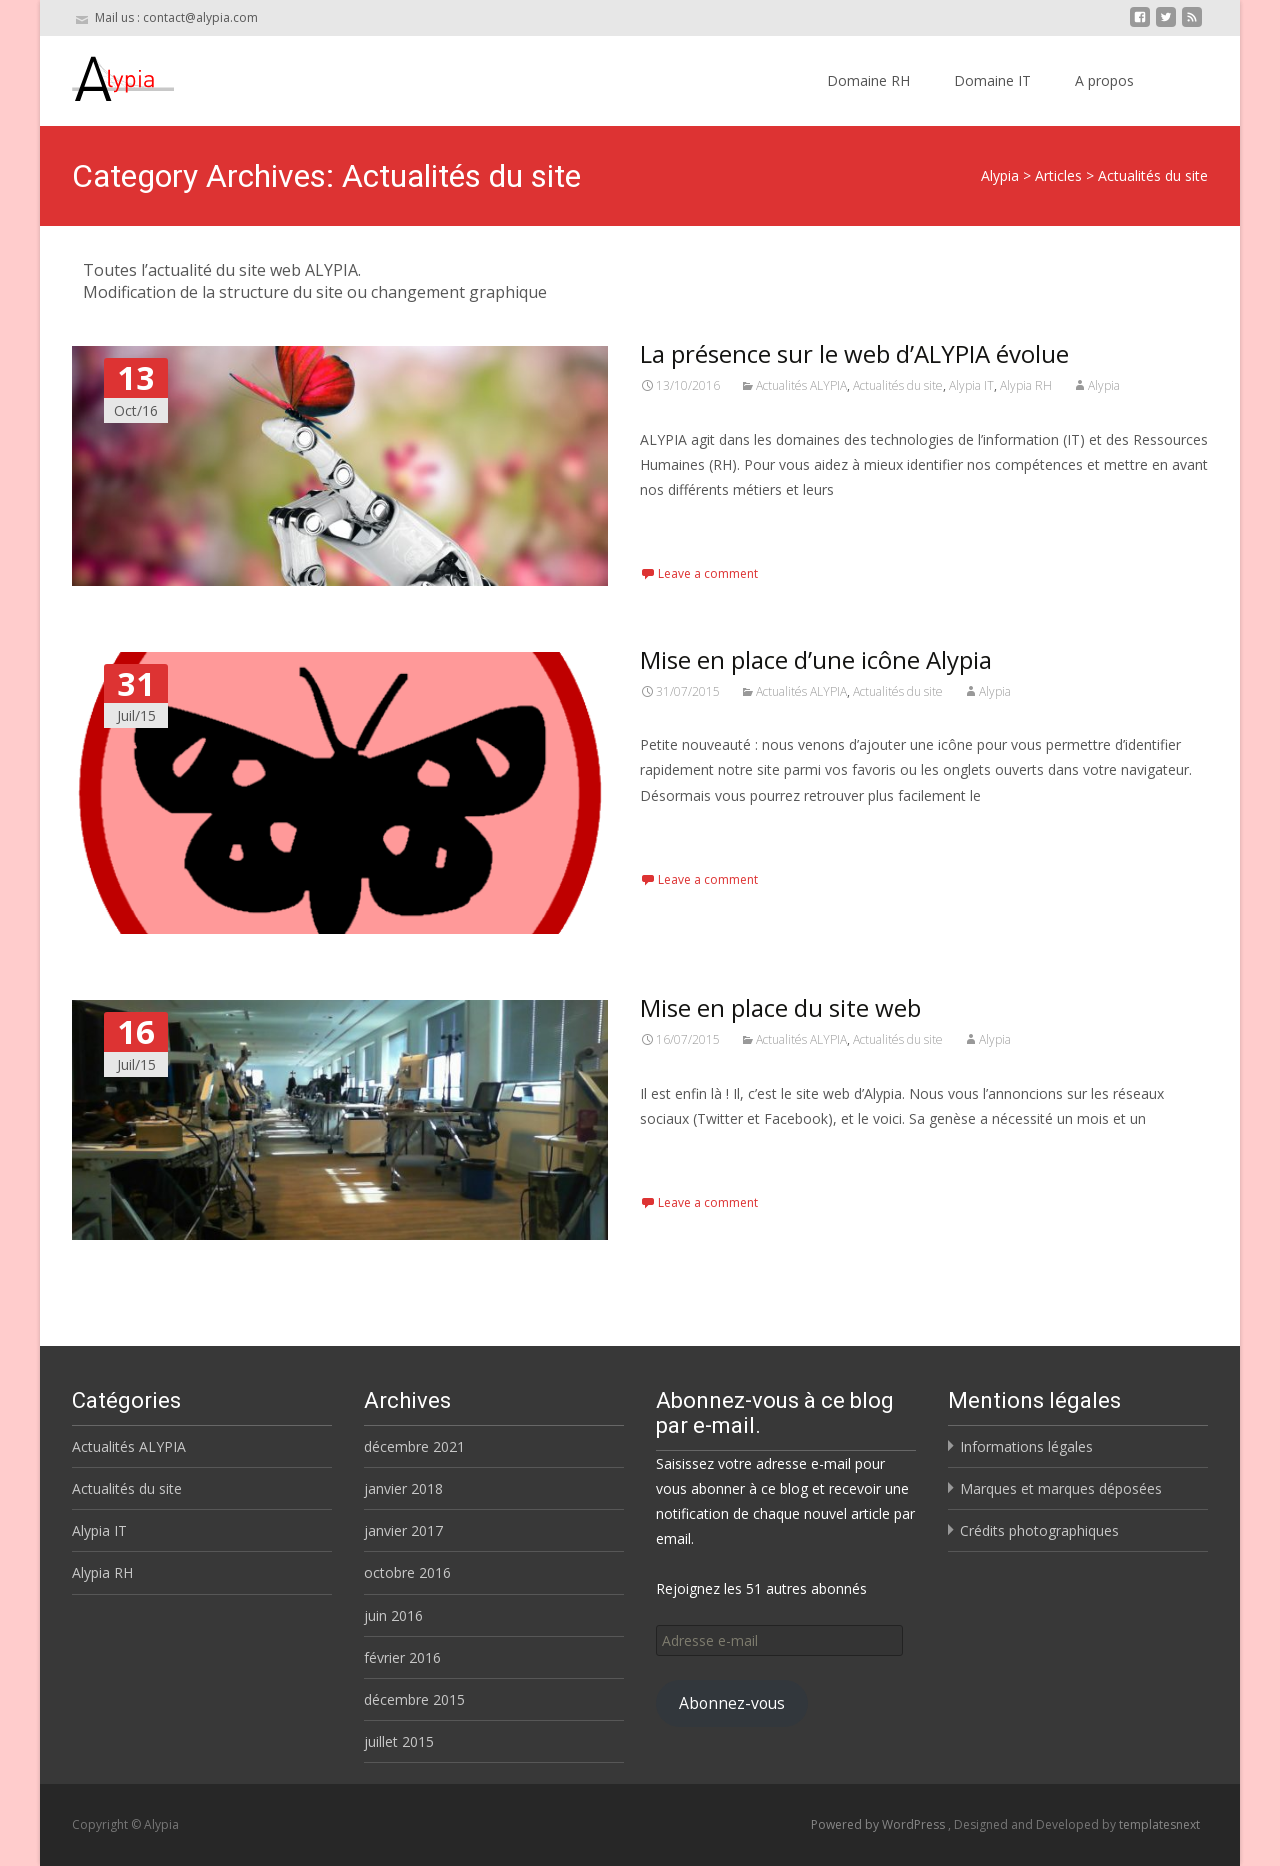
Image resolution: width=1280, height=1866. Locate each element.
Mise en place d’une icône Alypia (816, 659)
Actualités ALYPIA (801, 385)
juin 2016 (393, 1615)
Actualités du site (898, 385)
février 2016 (402, 1657)
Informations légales (1026, 1446)
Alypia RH (1026, 385)
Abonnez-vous (732, 1703)
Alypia (1104, 385)
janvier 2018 (403, 1488)
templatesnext (1159, 1824)
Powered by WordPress (879, 1824)
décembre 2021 (414, 1446)
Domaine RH (868, 80)
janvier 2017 (403, 1530)
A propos (1104, 80)
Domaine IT (992, 80)
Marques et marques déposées (1061, 1488)
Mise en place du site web (780, 1007)
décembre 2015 (414, 1699)
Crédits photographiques (1039, 1530)
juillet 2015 (399, 1741)
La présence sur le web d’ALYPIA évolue (854, 353)
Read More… (684, 526)
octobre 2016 (407, 1572)
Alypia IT (971, 385)
